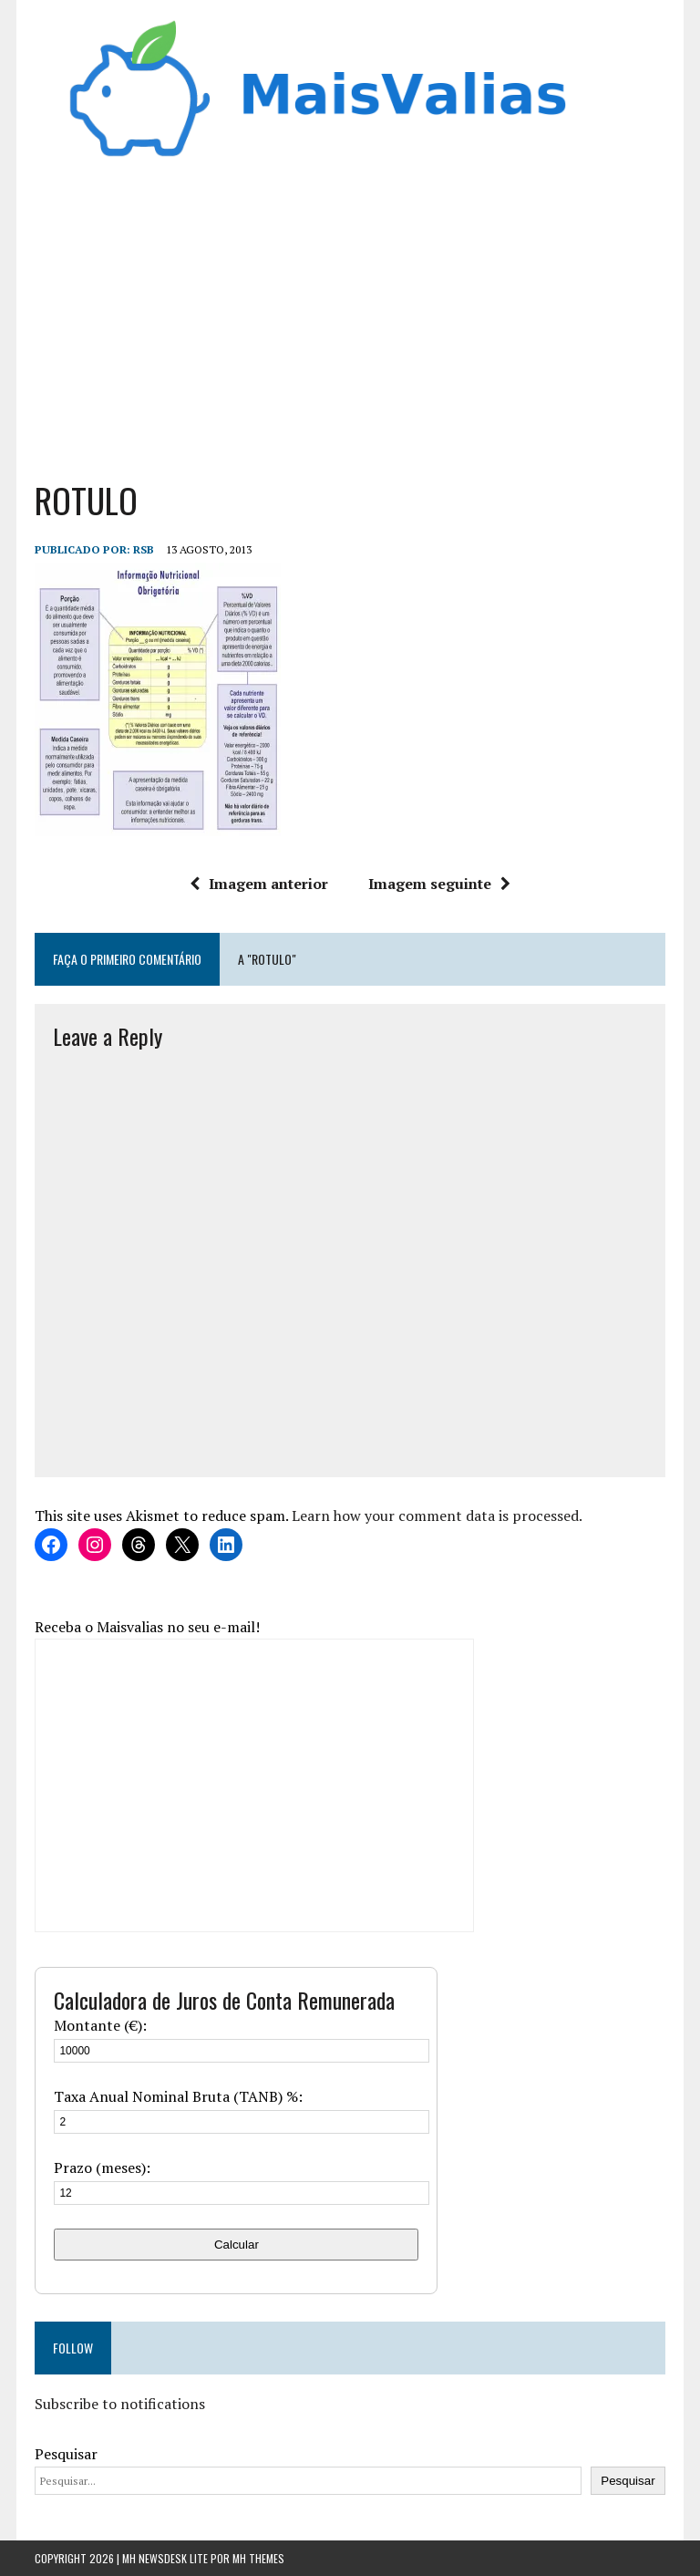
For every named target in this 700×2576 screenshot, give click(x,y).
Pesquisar (66, 2454)
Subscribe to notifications (120, 2404)
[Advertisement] (350, 313)
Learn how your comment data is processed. (437, 1515)
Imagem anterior (259, 884)
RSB (143, 549)
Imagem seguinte (439, 884)
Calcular (236, 2244)
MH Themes (258, 2558)
